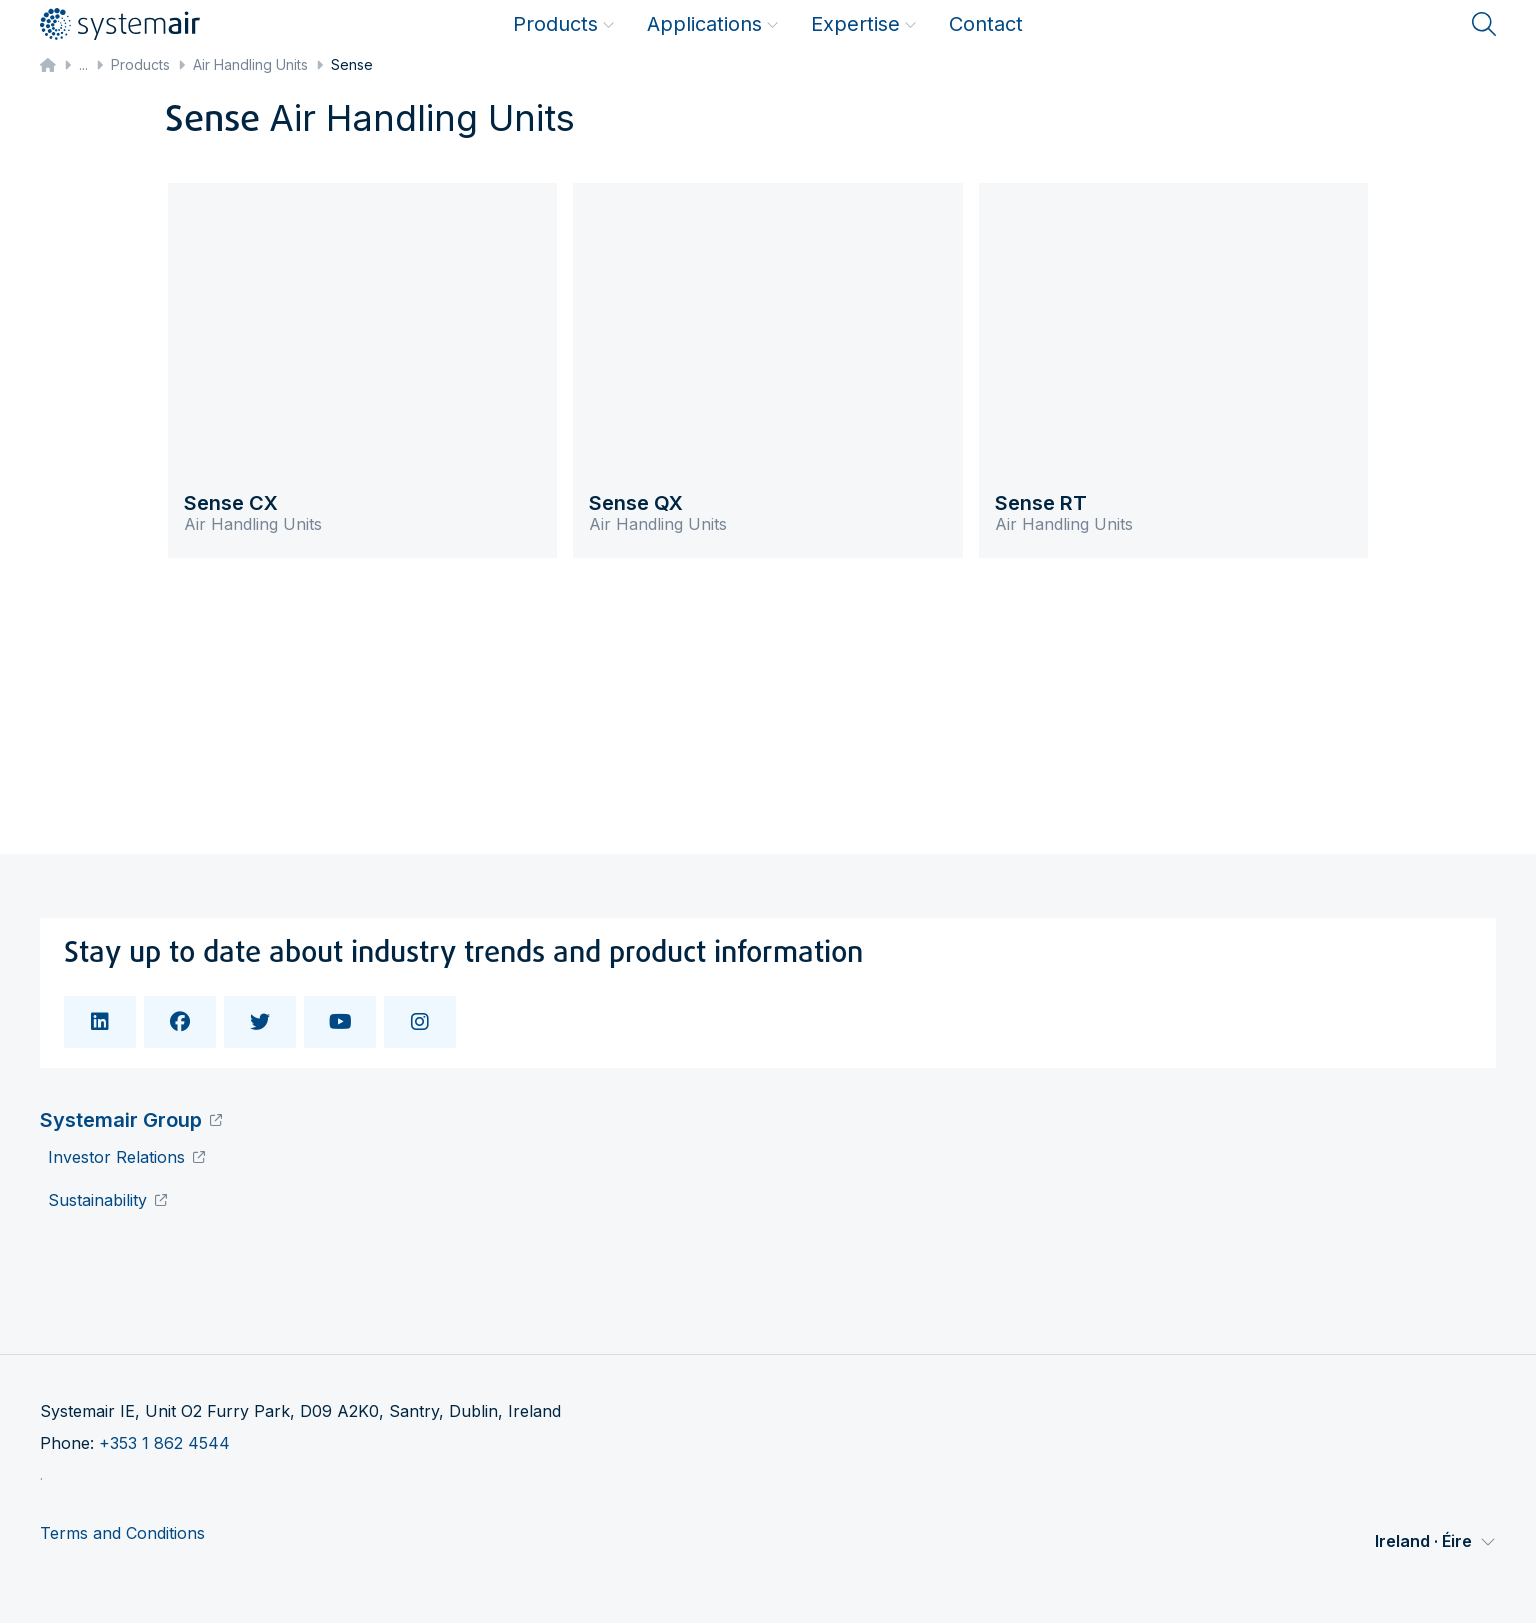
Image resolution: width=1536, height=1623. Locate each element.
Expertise (864, 24)
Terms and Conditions (122, 1533)
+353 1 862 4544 (164, 1443)
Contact (986, 24)
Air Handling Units (250, 64)
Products (564, 24)
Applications (713, 24)
